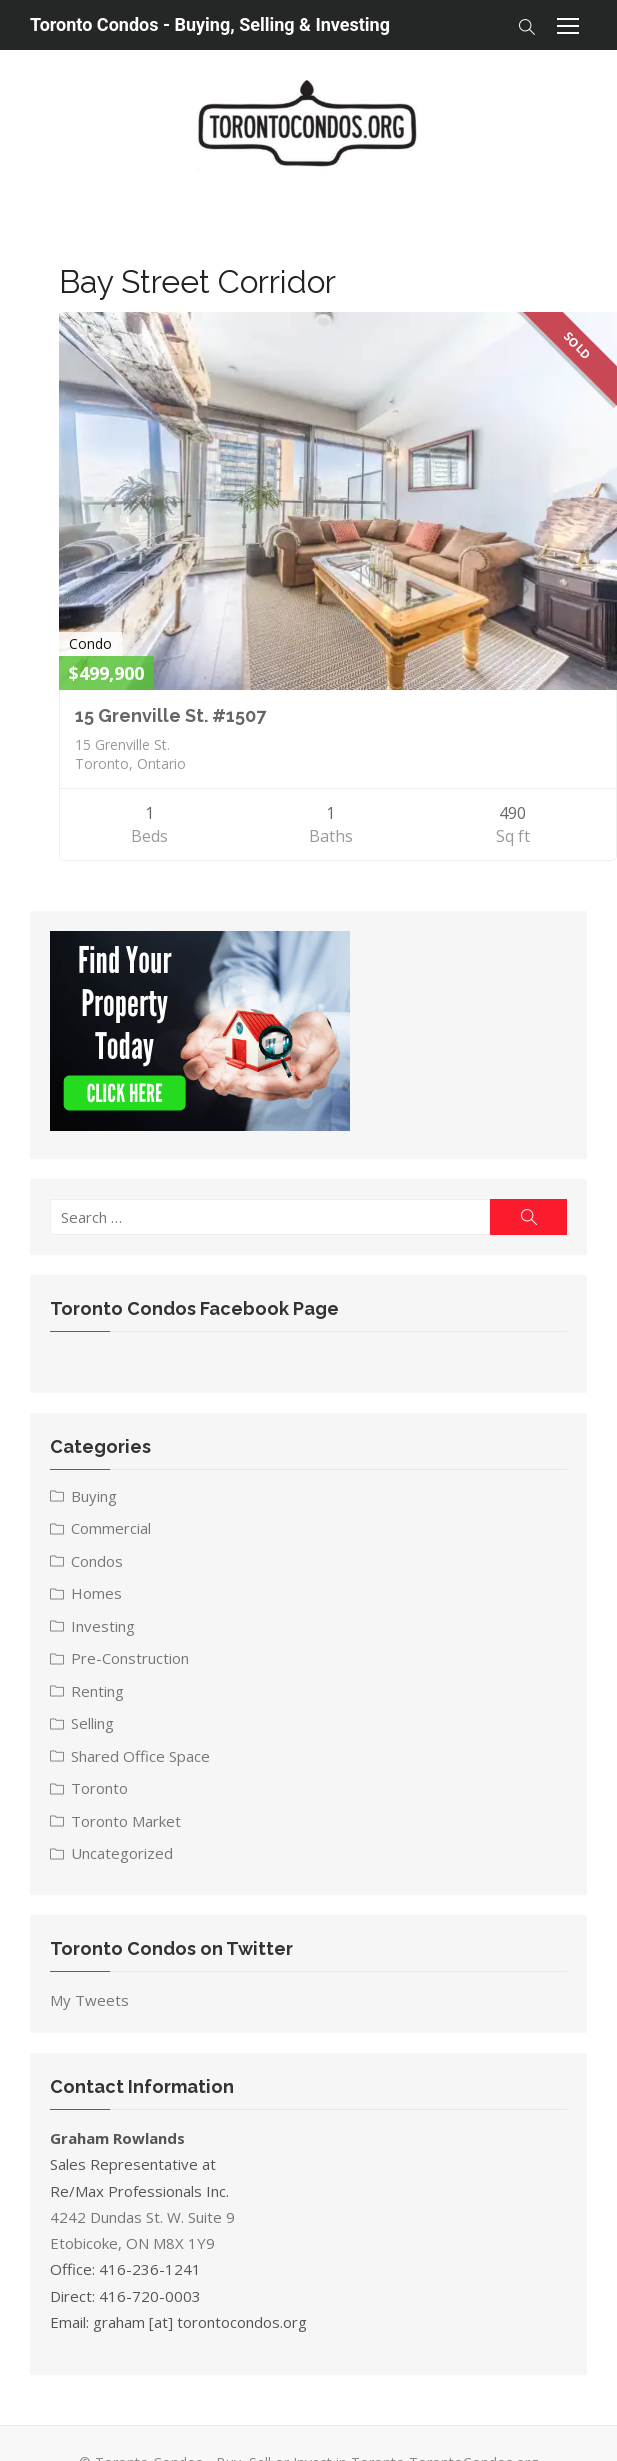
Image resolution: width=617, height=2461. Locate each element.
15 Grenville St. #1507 (166, 718)
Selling (90, 1726)
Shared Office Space (138, 1759)
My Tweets (87, 2003)
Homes (94, 1596)
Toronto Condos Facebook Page (192, 1310)
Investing (101, 1629)
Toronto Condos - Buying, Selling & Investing (210, 24)
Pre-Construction (128, 1661)
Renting (95, 1694)
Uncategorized (120, 1856)
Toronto (97, 1791)
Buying (92, 1499)
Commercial (109, 1531)
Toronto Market (124, 1824)
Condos (95, 1564)
